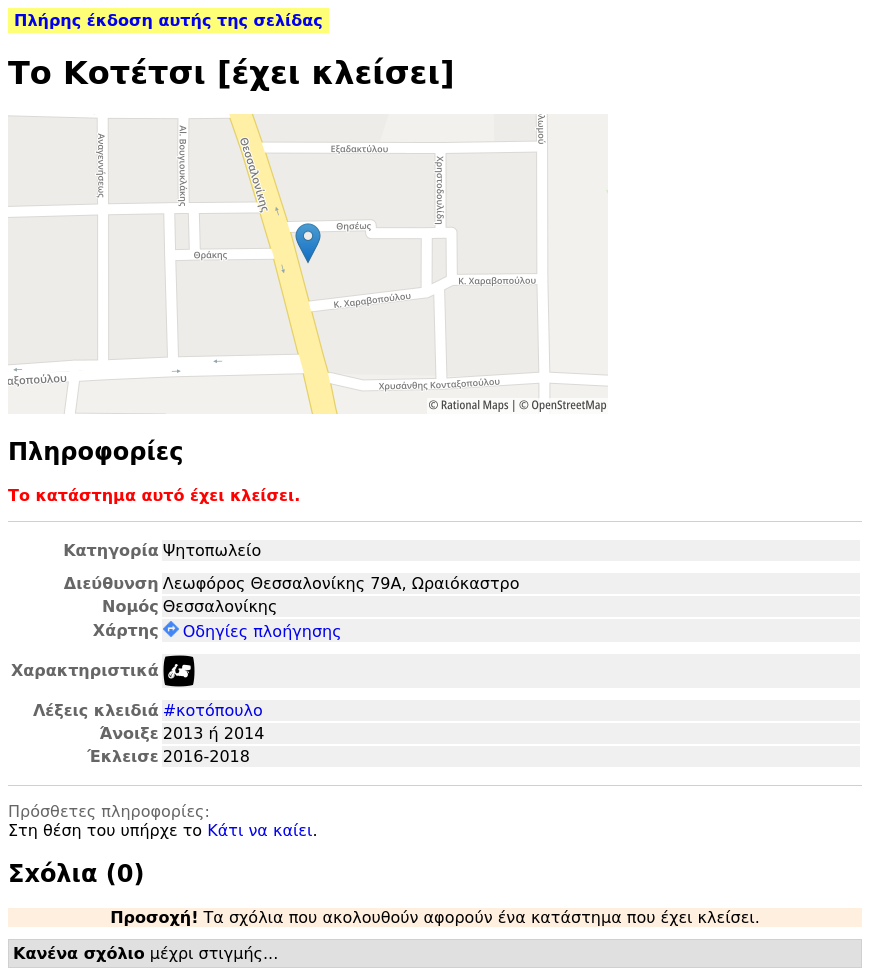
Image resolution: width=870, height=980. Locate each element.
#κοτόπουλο (213, 710)
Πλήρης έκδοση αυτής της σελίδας (168, 20)
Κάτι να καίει (259, 830)
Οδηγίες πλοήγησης (252, 631)
